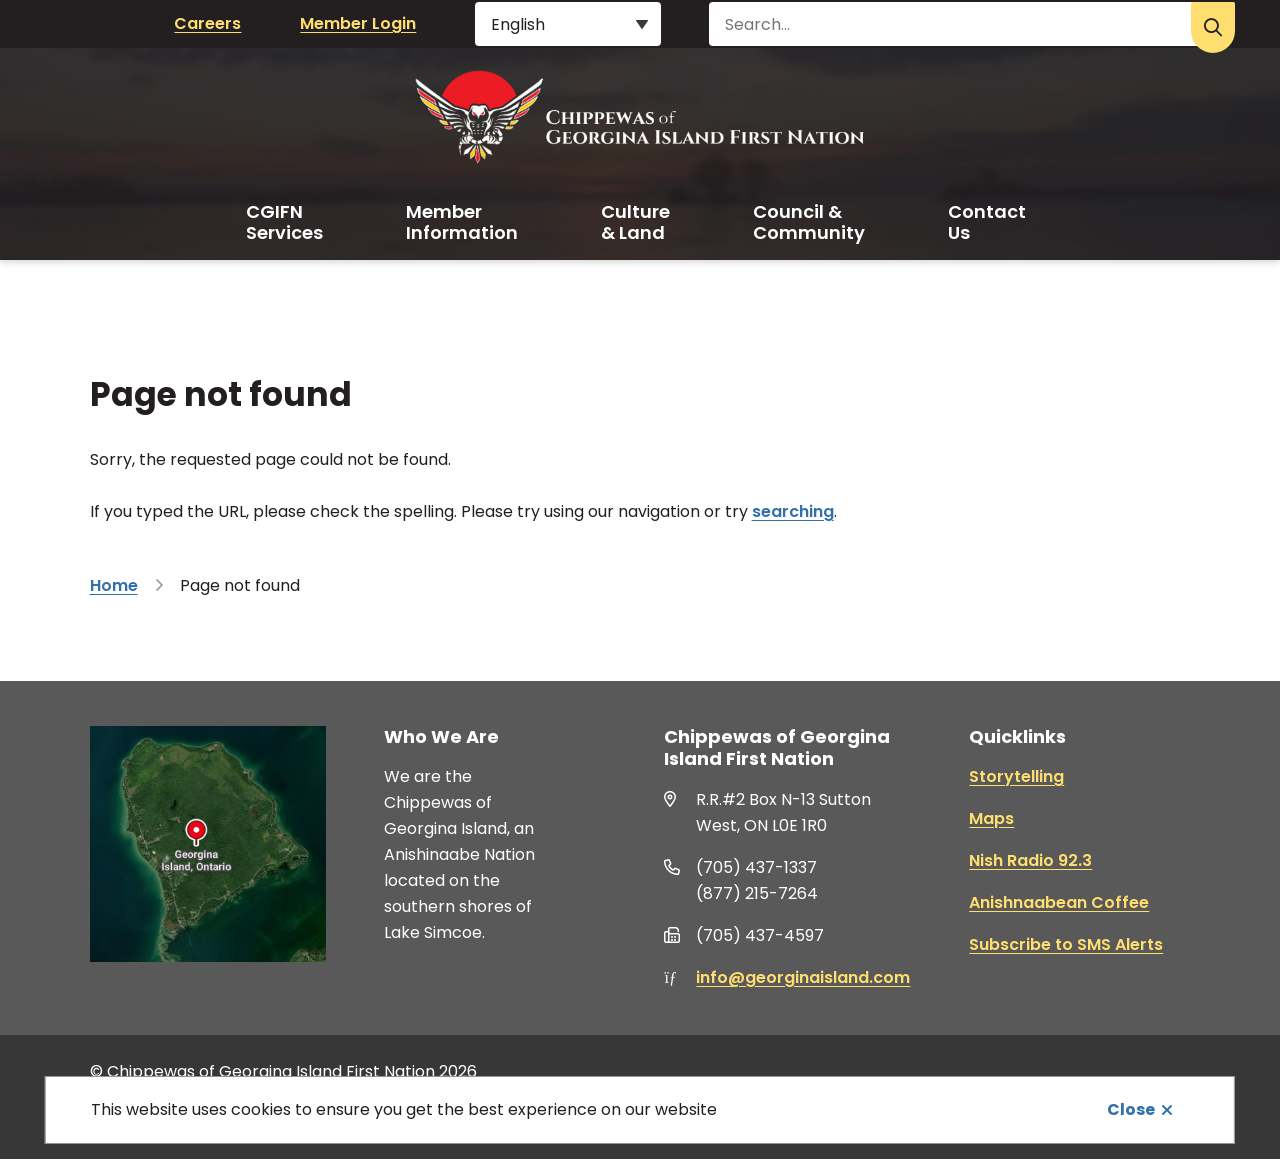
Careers (207, 23)
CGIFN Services (284, 222)
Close (1131, 1109)
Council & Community (809, 222)
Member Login (358, 23)
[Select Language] (568, 24)
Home (114, 585)
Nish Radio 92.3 (1030, 860)
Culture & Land (635, 222)
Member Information (462, 222)
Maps (991, 818)
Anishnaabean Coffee (1059, 902)
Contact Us (987, 222)
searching (793, 511)
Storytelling (1016, 776)
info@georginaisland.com (803, 977)
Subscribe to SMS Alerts (1066, 944)
